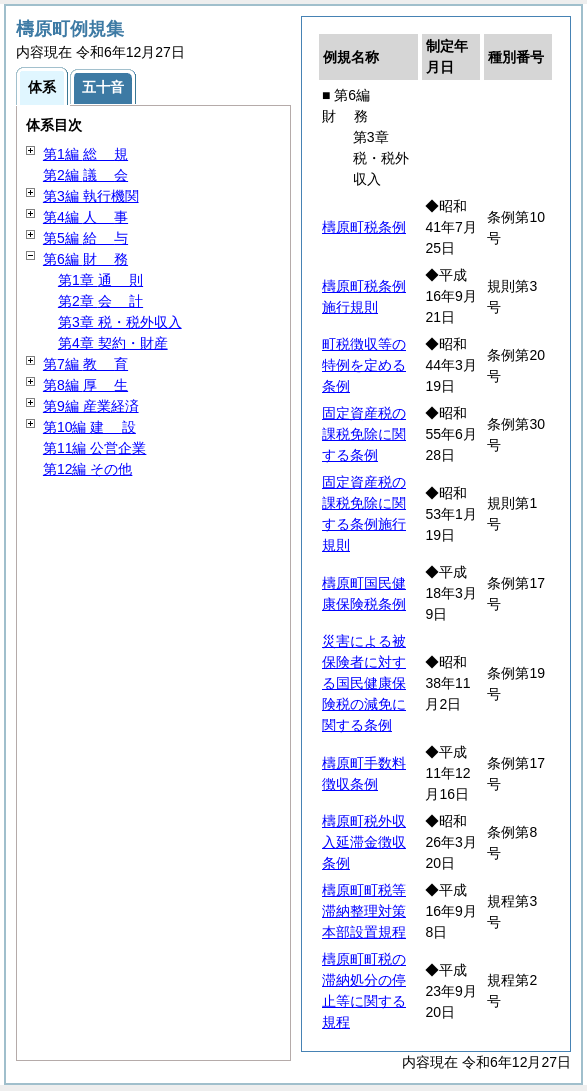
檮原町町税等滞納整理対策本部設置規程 (364, 911)
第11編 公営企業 (94, 448)
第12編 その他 (87, 469)
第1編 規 (85, 154)
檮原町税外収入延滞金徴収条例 (364, 842)
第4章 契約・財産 (113, 343)
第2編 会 (85, 175)
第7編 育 (85, 364)
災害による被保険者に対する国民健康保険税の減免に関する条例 (364, 683)
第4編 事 (85, 217)
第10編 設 (89, 427)
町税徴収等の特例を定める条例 (364, 365)
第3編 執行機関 (91, 196)
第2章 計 (100, 301)
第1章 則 (100, 280)
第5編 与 (85, 238)
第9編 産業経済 (91, 406)
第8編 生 (85, 385)
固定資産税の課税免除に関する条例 (364, 434)
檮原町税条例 (364, 227)
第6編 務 (85, 259)
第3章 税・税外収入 (120, 322)
